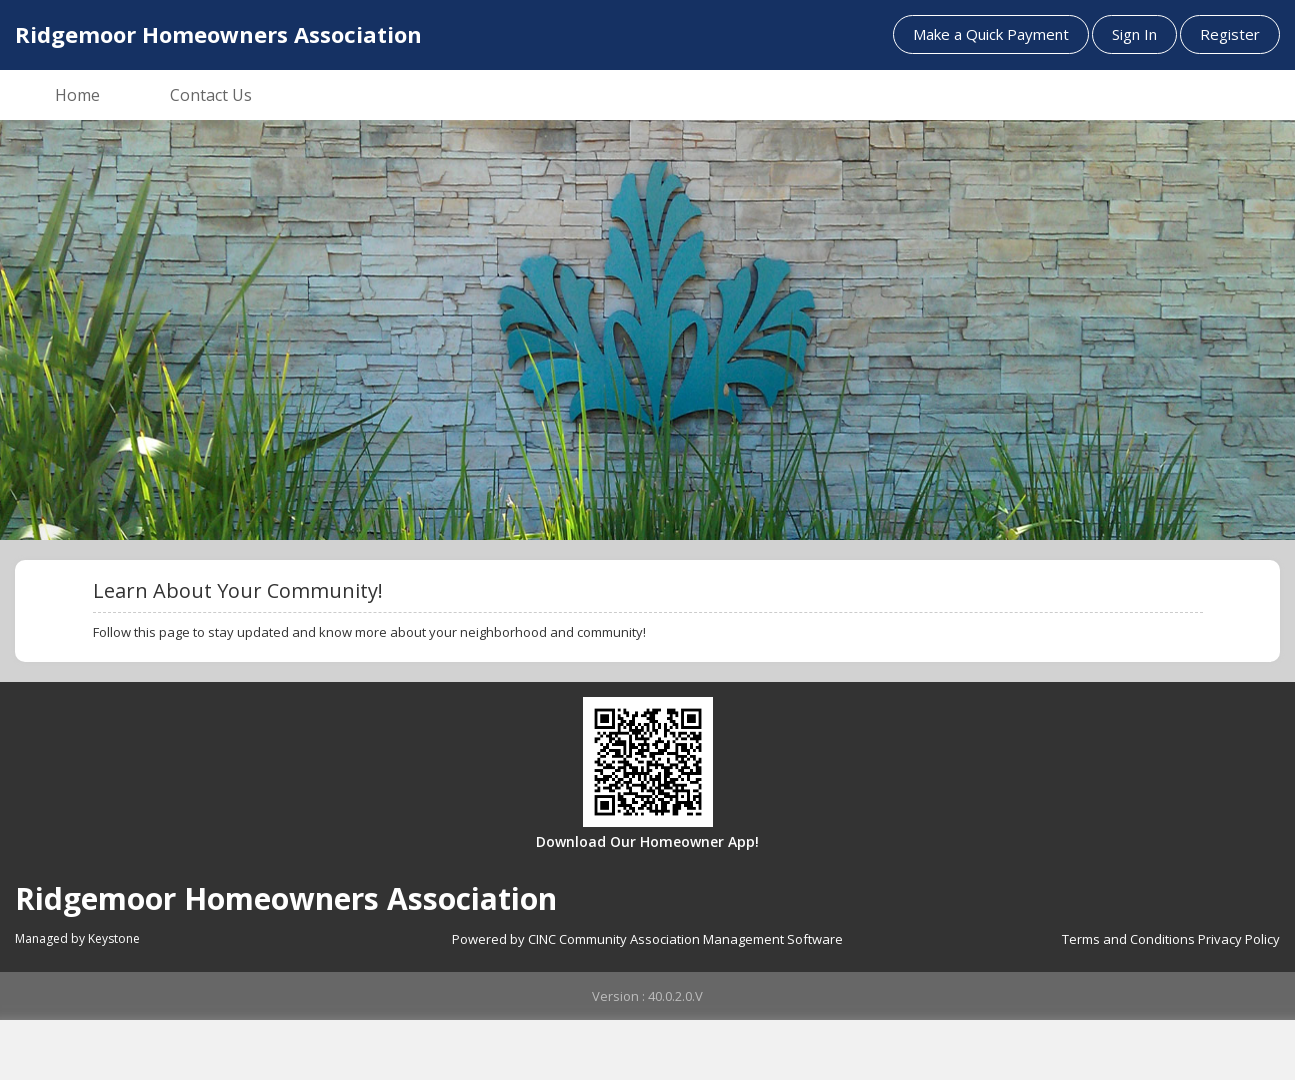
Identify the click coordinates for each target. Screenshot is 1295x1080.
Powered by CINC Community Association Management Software (647, 939)
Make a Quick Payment (991, 34)
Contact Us (211, 95)
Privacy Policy (1239, 939)
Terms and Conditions (1128, 939)
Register (1230, 34)
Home (77, 95)
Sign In (1134, 34)
